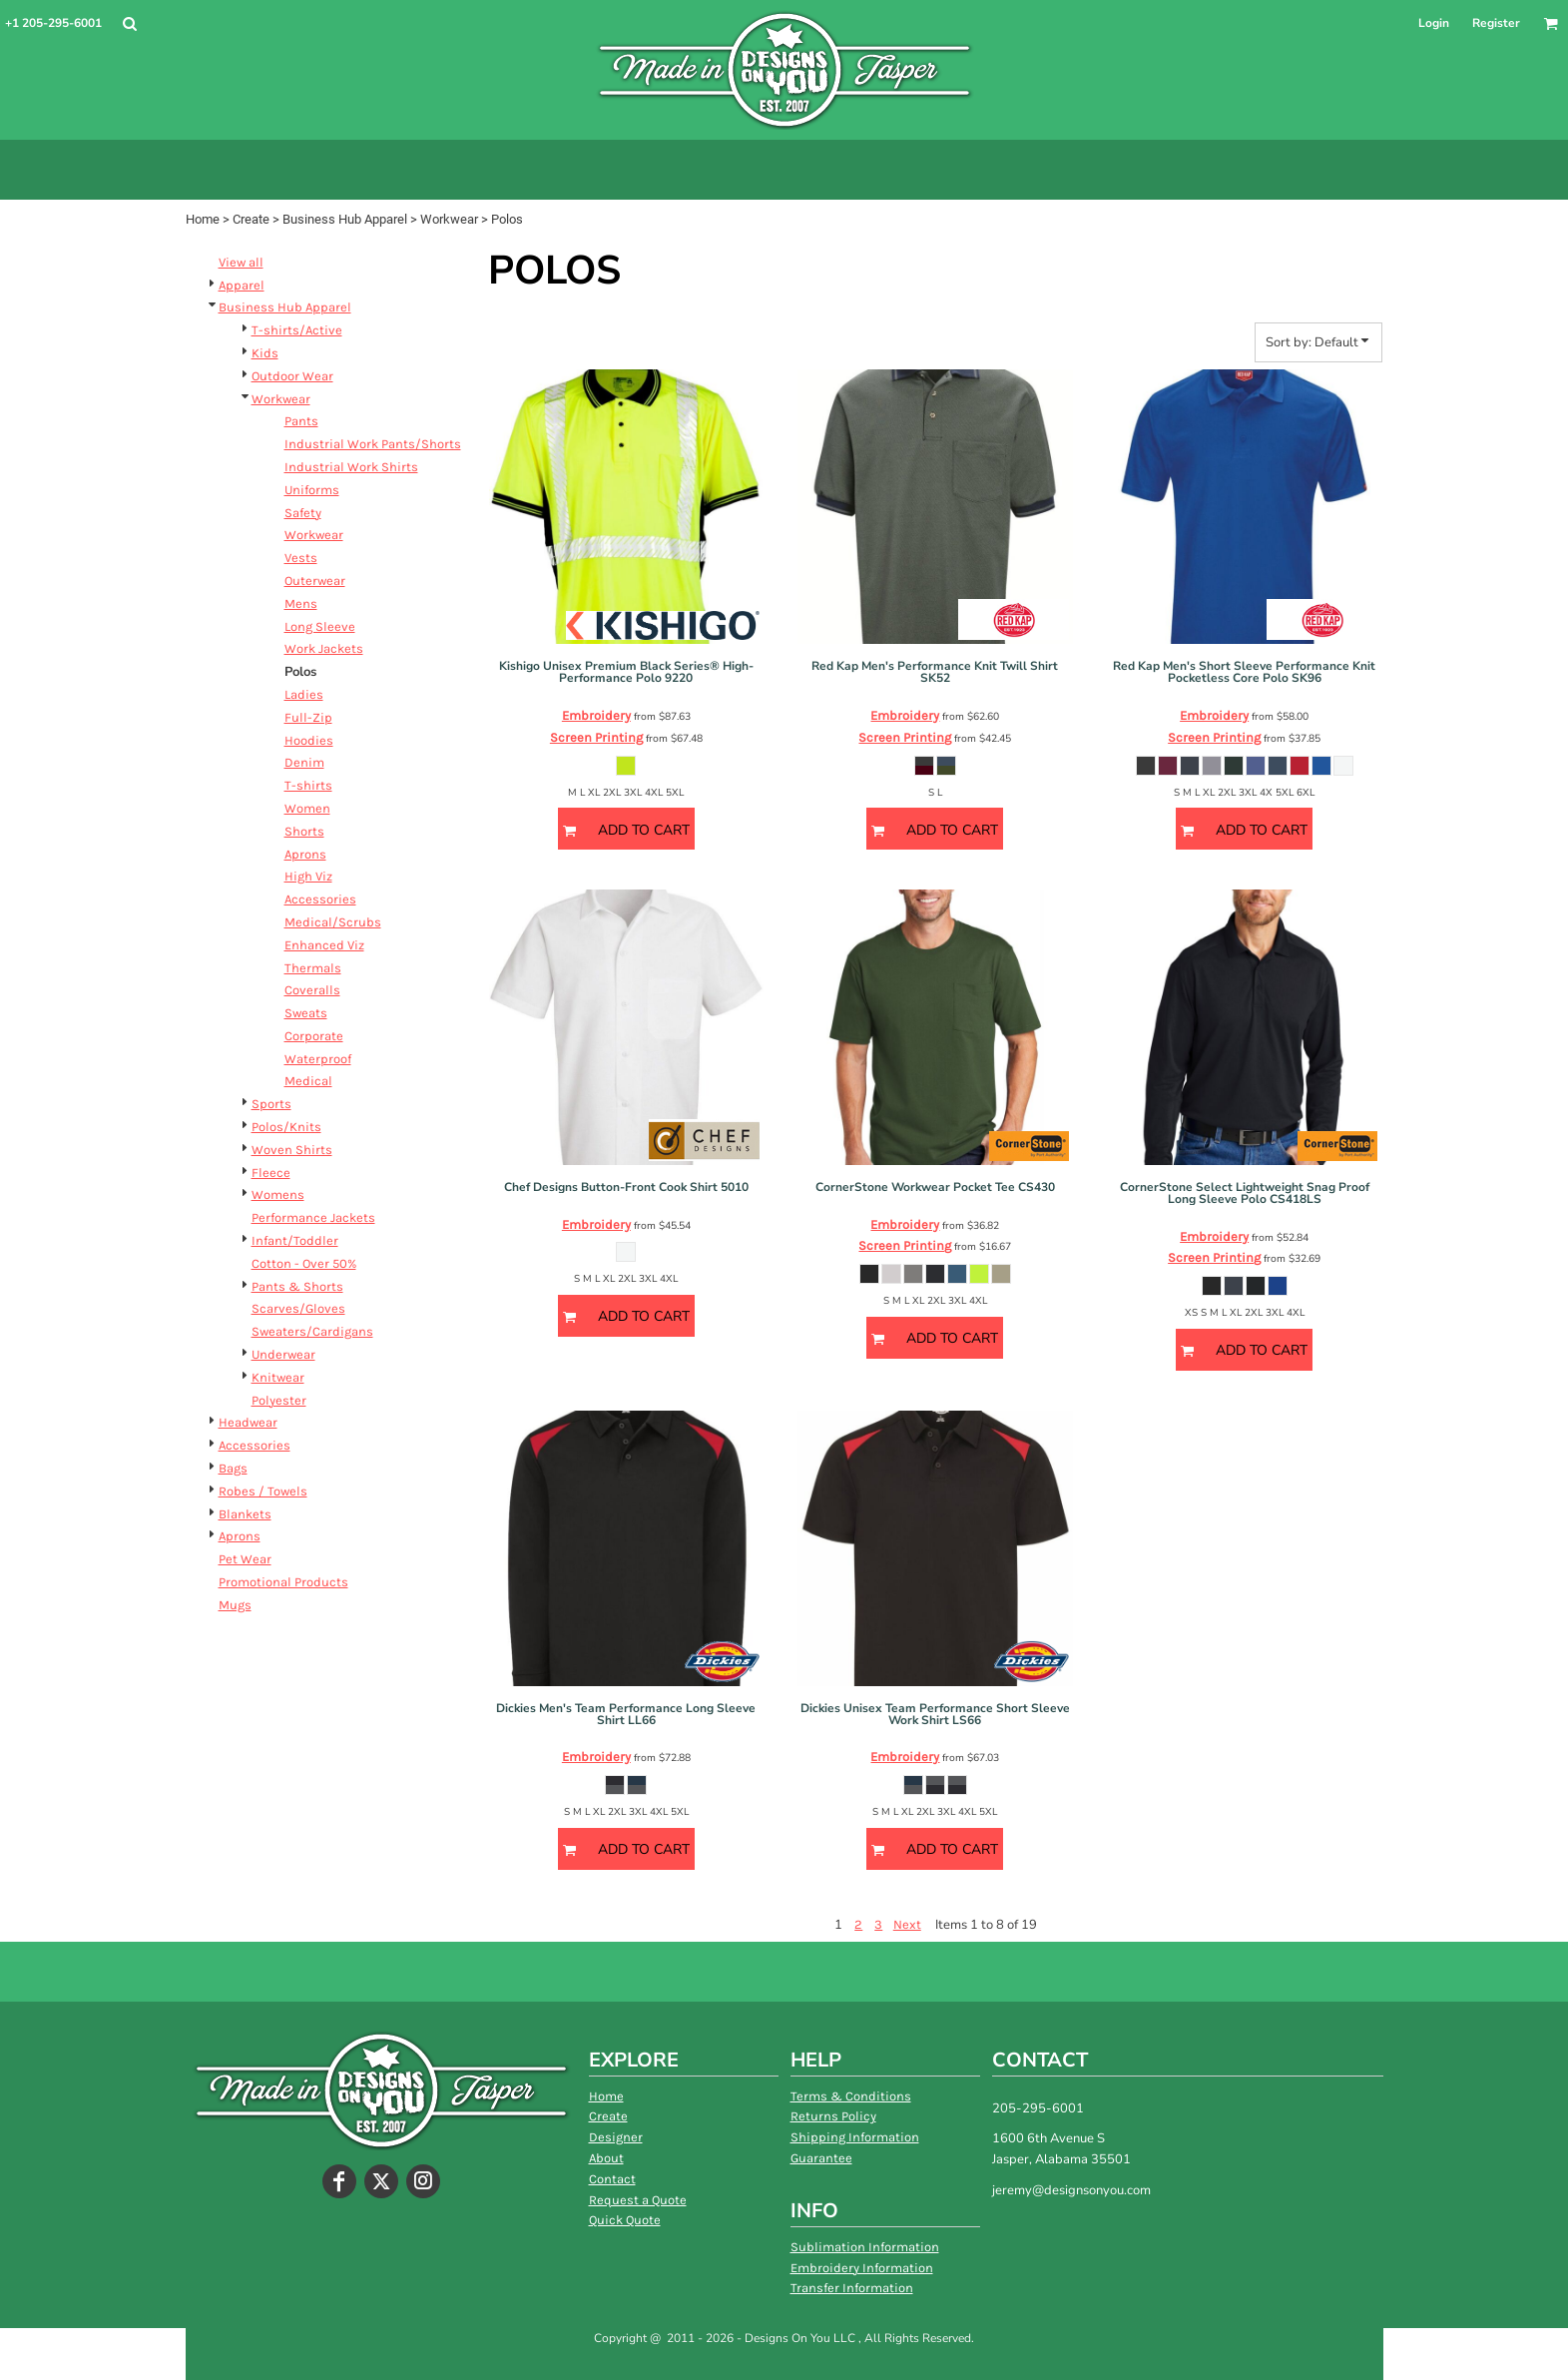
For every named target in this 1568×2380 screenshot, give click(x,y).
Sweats (305, 1012)
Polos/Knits (286, 1126)
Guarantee (821, 2157)
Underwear (283, 1354)
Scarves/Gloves (298, 1308)
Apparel (241, 285)
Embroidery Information (861, 2267)
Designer (616, 2136)
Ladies (303, 694)
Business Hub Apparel (344, 219)
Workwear (449, 219)
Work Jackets (323, 648)
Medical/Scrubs (332, 921)
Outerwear (314, 580)
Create (251, 219)
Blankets (245, 1513)
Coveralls (312, 989)
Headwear (248, 1422)
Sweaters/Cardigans (312, 1331)
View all (241, 262)
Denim (304, 762)
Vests (300, 557)
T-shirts (308, 785)
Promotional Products (283, 1581)
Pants (301, 420)
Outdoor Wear (292, 375)
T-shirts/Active (297, 329)
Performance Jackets (313, 1217)
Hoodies (308, 740)
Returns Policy (833, 2115)
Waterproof (317, 1058)
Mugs (235, 1604)
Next (907, 1924)
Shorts (304, 831)
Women (307, 808)
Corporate (313, 1035)
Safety (302, 512)
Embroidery (596, 715)
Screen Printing (596, 737)
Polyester (279, 1400)
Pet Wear (245, 1558)
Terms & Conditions (850, 2095)
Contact (612, 2178)
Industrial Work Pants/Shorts (372, 443)
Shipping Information (854, 2136)
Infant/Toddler (295, 1240)
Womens (278, 1194)
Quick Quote (625, 2219)
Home (203, 219)
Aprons (305, 854)
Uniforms (311, 489)
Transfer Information (851, 2287)
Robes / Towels (263, 1491)
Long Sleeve (319, 626)
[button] (129, 23)
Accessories (320, 899)
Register (1496, 23)
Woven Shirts (292, 1149)
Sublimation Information (864, 2246)
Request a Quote (638, 2199)
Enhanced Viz (324, 944)
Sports (271, 1103)
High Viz (308, 876)
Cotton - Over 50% (304, 1263)
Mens (300, 603)
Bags (233, 1468)
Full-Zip (308, 717)
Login (1433, 23)
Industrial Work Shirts (351, 466)
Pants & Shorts (297, 1286)
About (606, 2157)
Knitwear (278, 1377)
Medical (308, 1080)
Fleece (271, 1172)
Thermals (312, 967)
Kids (265, 352)
